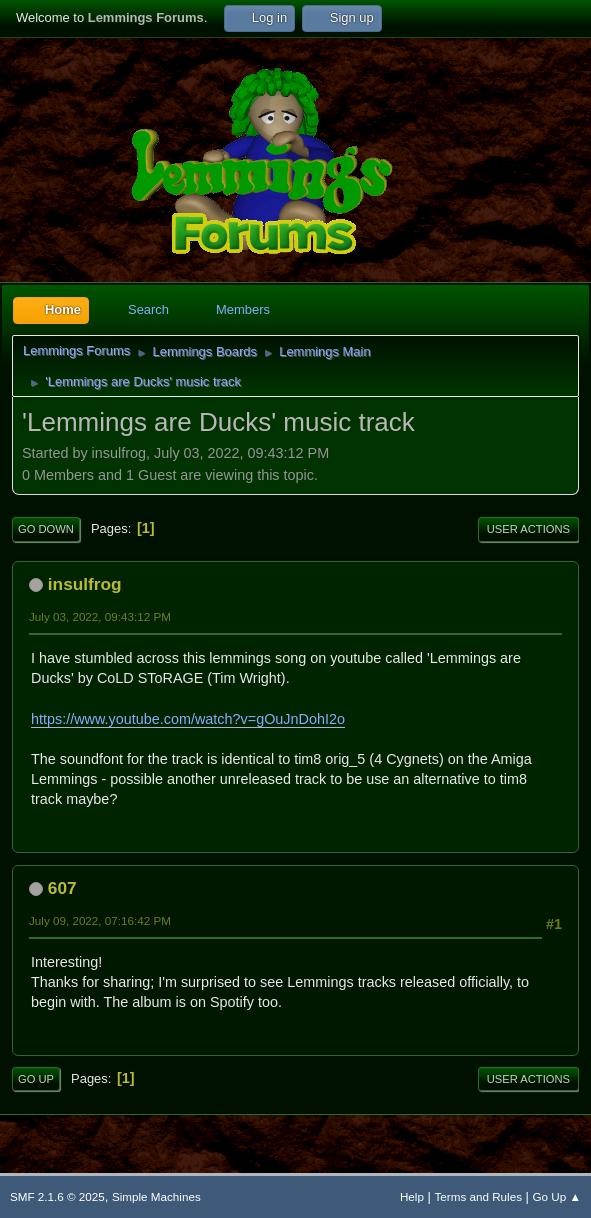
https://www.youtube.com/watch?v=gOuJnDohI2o (188, 719)
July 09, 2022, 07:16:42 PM (100, 920)
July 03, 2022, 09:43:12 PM (100, 616)
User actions (528, 529)
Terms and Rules (478, 1196)
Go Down (46, 529)
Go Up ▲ (557, 1196)
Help (412, 1196)
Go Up (36, 1079)
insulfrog (85, 584)
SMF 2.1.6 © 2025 (57, 1196)
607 (62, 888)
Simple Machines (156, 1196)
